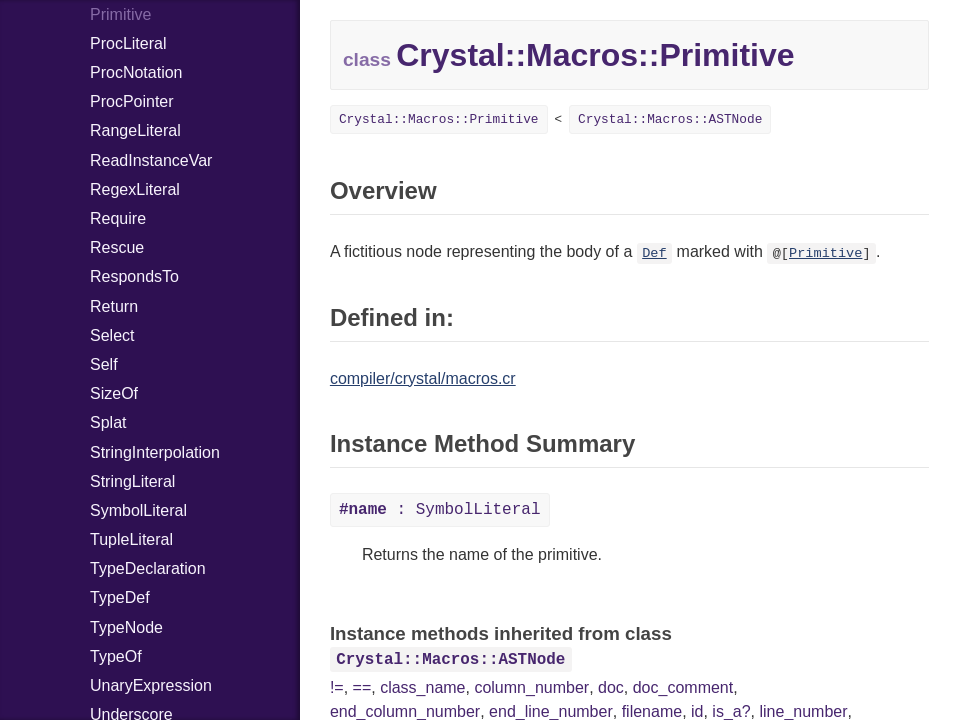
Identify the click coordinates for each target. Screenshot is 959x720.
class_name (422, 687)
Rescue (117, 247)
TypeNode (126, 627)
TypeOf (116, 656)
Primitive (825, 253)
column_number (531, 687)
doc (611, 687)
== (362, 687)
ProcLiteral (128, 43)
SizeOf (114, 393)
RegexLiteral (135, 189)
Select (112, 335)
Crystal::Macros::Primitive (439, 119)
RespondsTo (134, 276)
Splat (108, 422)
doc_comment (683, 687)
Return (114, 306)
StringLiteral (132, 481)
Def (654, 253)
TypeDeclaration (148, 568)
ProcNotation (136, 72)
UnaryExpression (151, 685)
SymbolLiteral (138, 510)
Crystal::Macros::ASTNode (670, 119)
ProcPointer (132, 101)
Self (104, 364)
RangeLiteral (135, 130)
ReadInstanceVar (151, 160)
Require (118, 218)
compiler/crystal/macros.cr (423, 378)
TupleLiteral (131, 539)
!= (337, 687)
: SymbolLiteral (440, 510)
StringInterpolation (155, 452)
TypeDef (120, 597)
